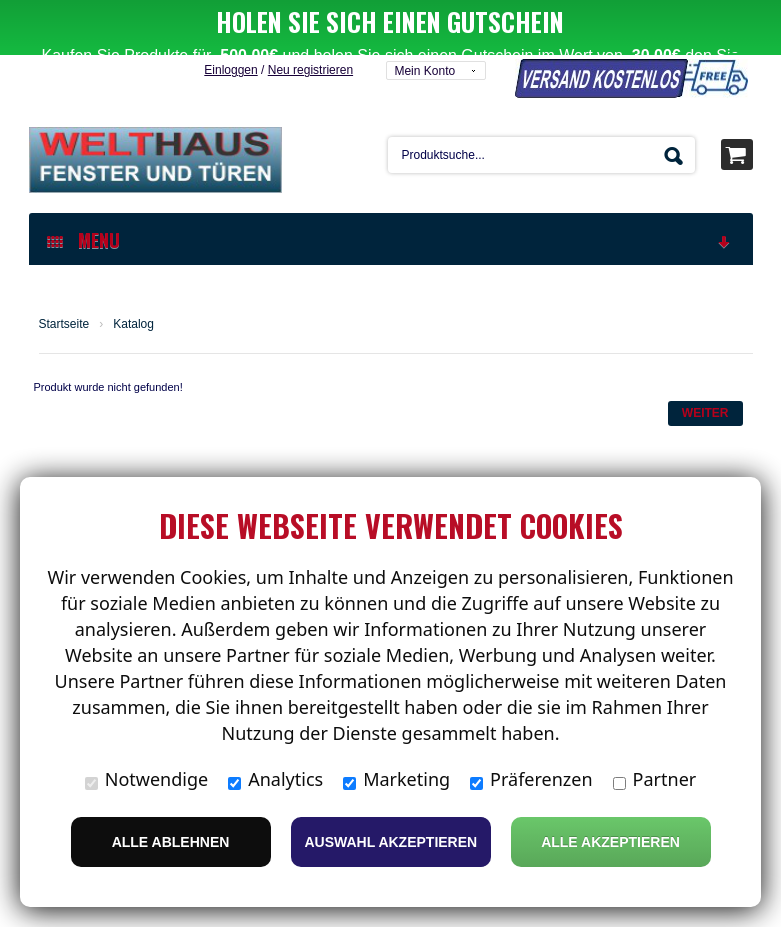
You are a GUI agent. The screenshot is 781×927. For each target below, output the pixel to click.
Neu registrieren (310, 22)
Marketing (396, 779)
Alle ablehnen (171, 842)
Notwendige (146, 779)
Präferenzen (531, 779)
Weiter (705, 365)
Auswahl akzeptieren (391, 842)
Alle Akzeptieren (610, 842)
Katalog (133, 276)
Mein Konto (424, 23)
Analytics (275, 779)
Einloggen (230, 22)
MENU (390, 192)
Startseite (64, 276)
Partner (655, 779)
